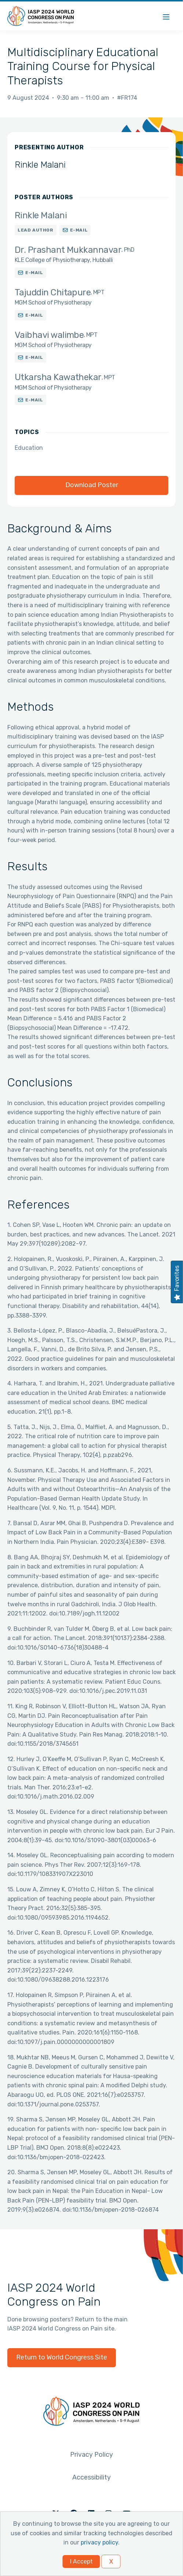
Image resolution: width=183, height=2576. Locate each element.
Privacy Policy (91, 2455)
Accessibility (91, 2477)
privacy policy (99, 2542)
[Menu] (166, 16)
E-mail (79, 230)
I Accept (81, 2561)
